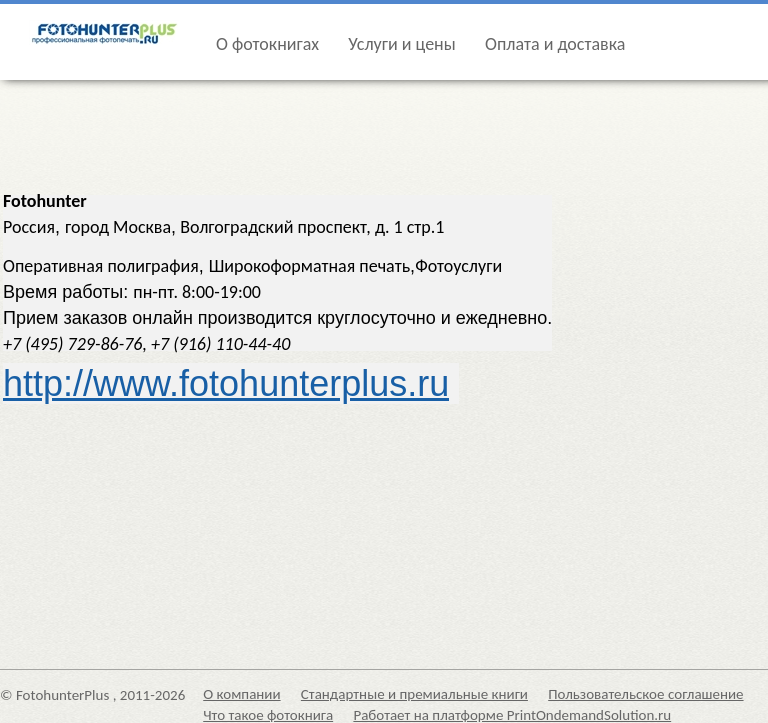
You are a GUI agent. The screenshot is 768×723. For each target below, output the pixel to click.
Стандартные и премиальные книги (414, 694)
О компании (241, 694)
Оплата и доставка (555, 44)
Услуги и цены (401, 44)
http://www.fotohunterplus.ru (226, 383)
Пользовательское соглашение (645, 694)
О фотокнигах (267, 44)
